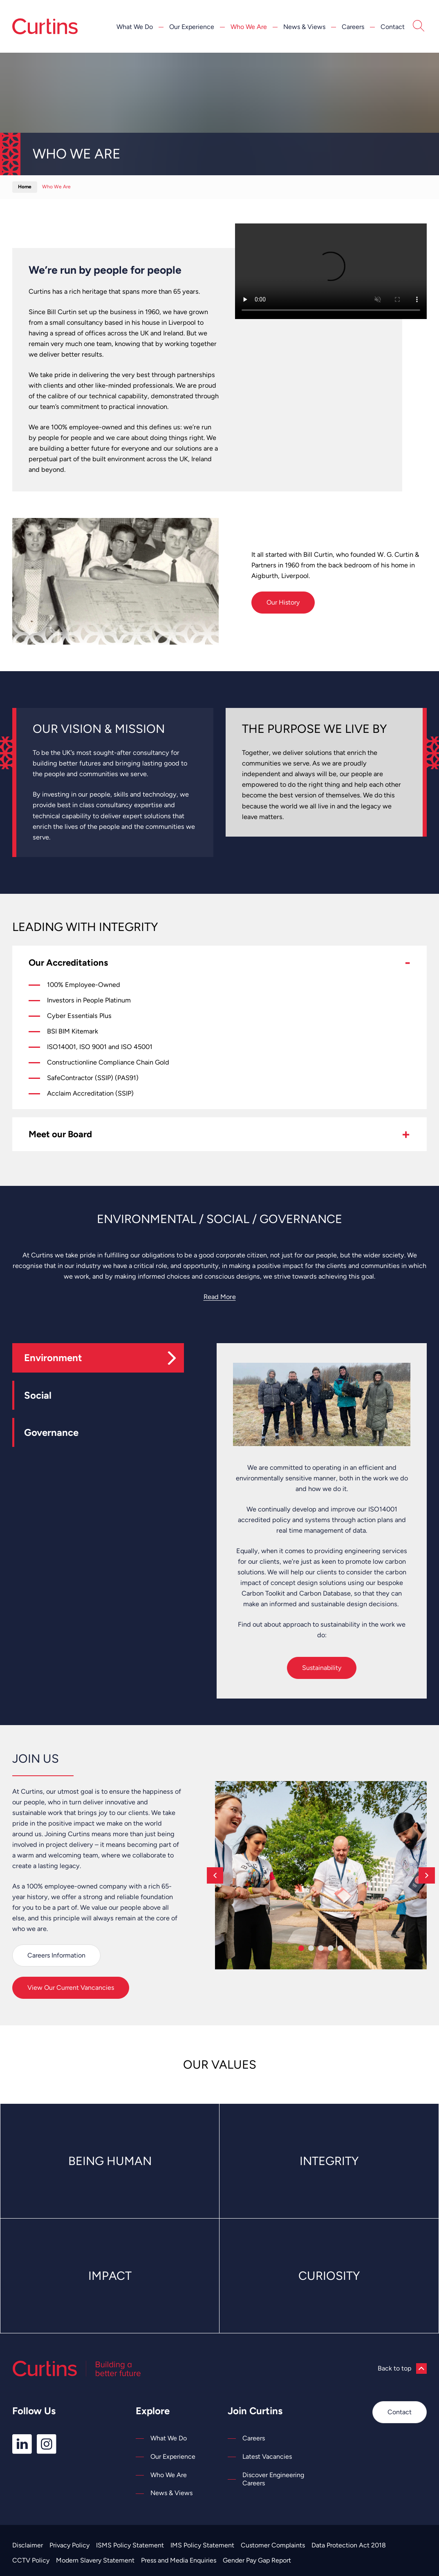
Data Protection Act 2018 (348, 2545)
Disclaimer (27, 2545)
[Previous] (215, 1875)
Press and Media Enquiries (178, 2560)
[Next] (427, 1875)
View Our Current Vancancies (70, 1987)
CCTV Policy (30, 2560)
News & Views (304, 27)
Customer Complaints (273, 2545)
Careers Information (56, 1955)
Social (38, 1395)
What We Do (134, 27)
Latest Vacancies (267, 2456)
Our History (283, 602)
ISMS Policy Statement (130, 2545)
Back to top (402, 2368)
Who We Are (249, 27)
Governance (51, 1432)
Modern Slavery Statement (95, 2560)
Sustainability (321, 1668)
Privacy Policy (69, 2545)
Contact (393, 27)
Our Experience (191, 27)
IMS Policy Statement (202, 2545)
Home (24, 187)
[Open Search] (418, 27)
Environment (53, 1358)
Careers (353, 27)
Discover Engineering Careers (273, 2479)
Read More (220, 1297)
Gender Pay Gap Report (257, 2560)
